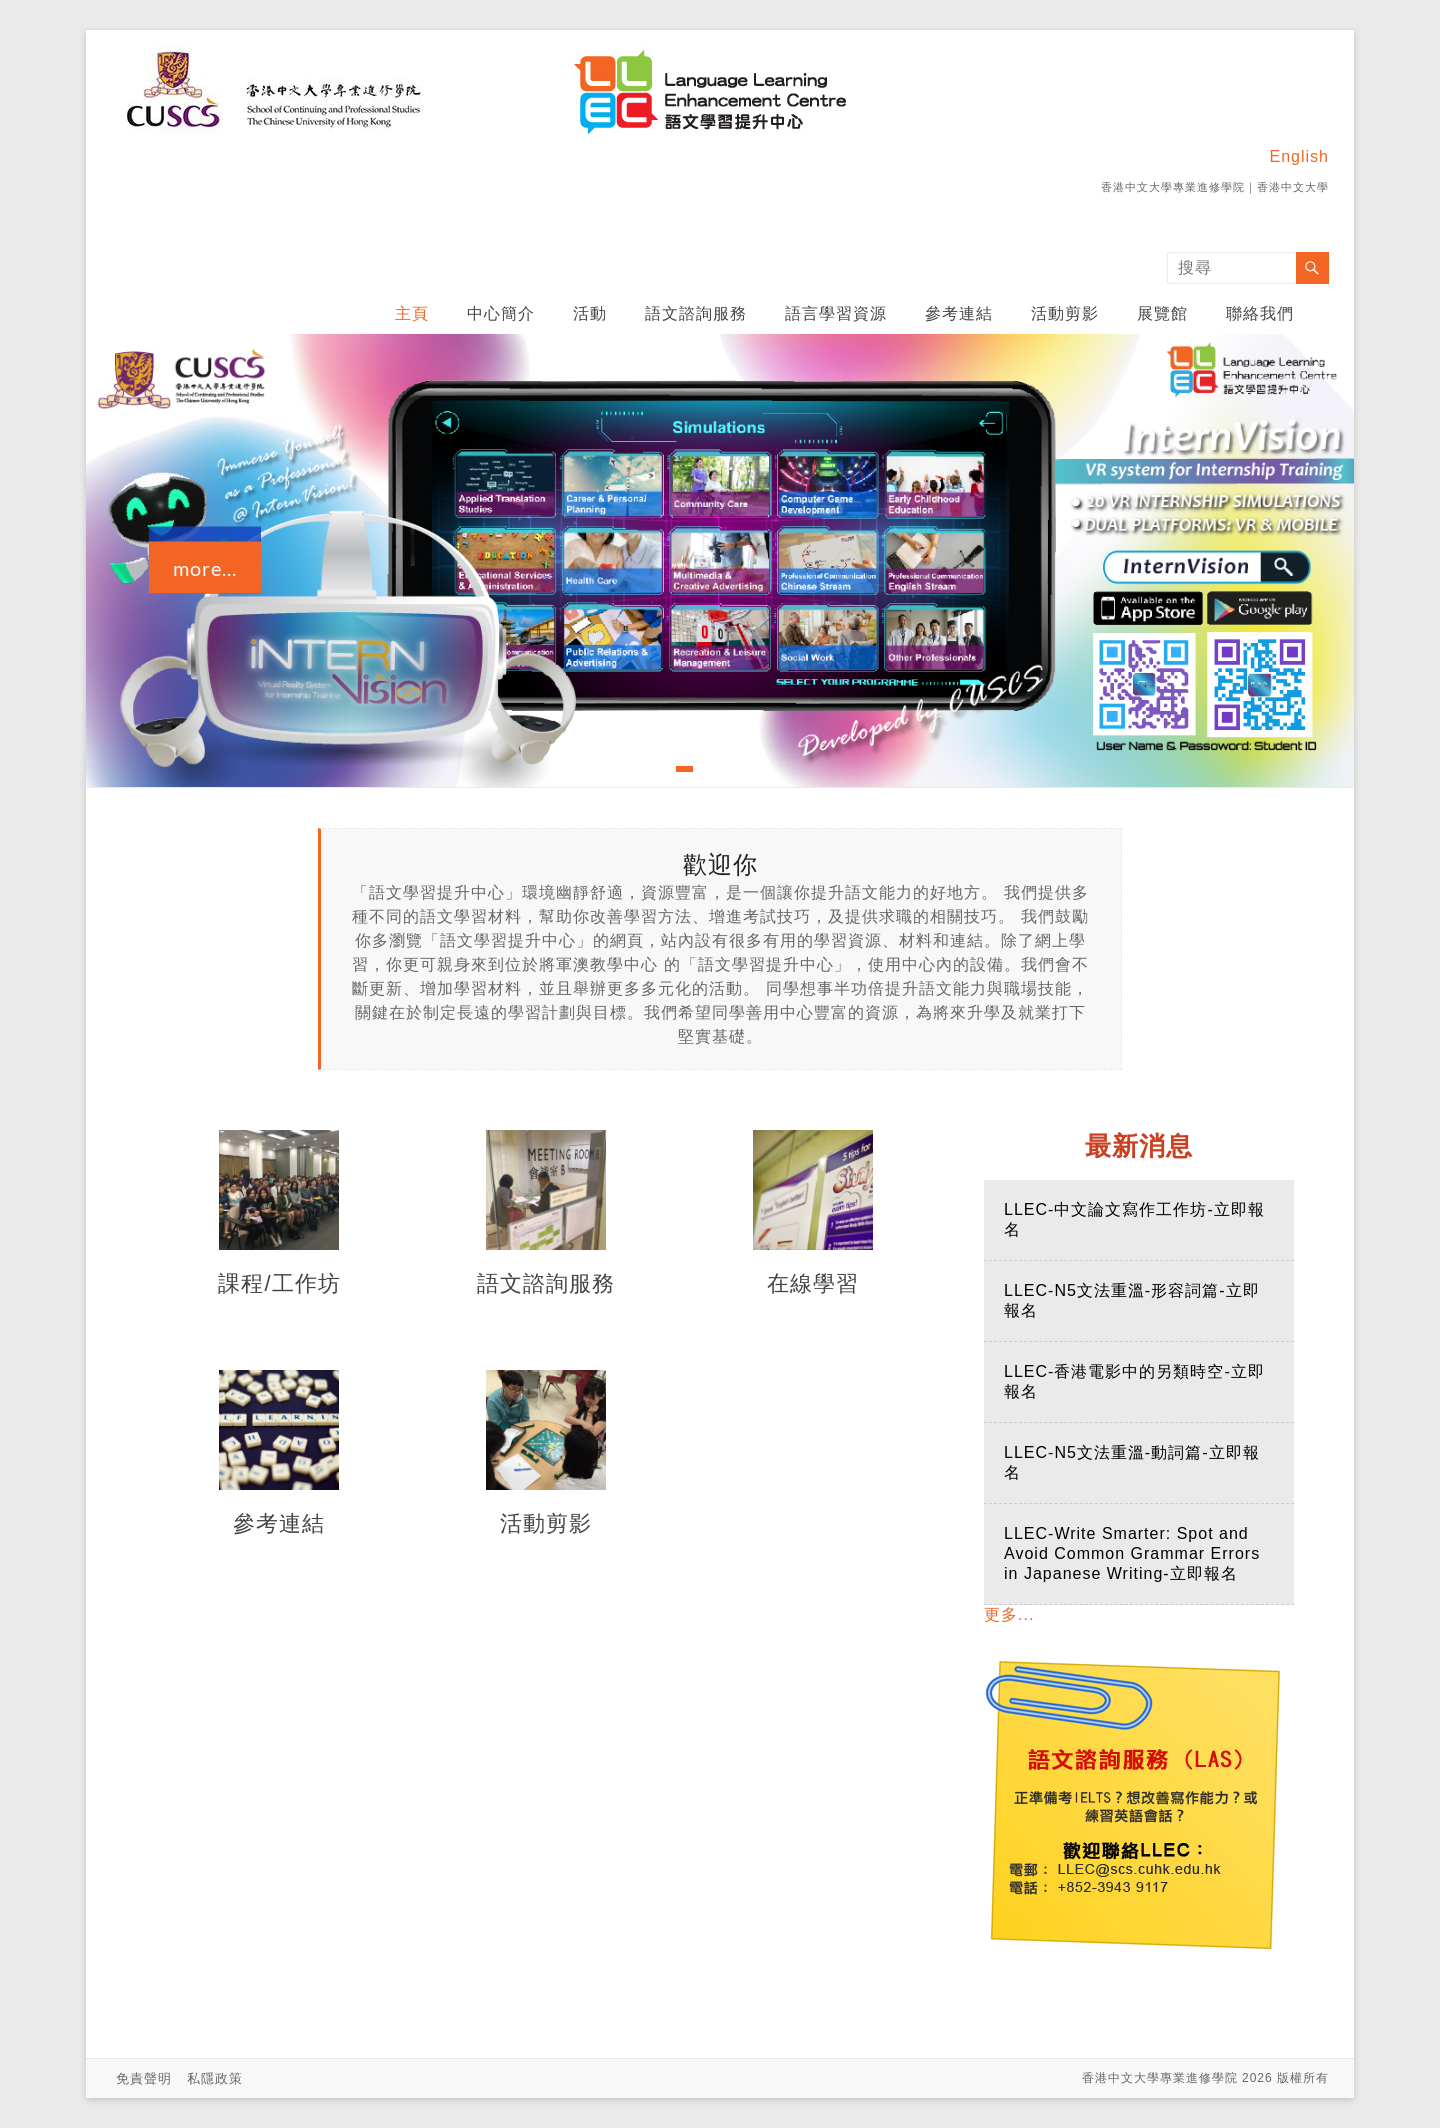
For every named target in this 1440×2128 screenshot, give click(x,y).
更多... (1009, 1614)
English (1299, 156)
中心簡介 (501, 313)
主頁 (412, 313)
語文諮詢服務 (696, 313)
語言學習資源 (836, 313)
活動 (590, 313)
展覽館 (1162, 313)
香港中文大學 (1293, 187)
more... (205, 568)
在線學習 (813, 1283)
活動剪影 (1065, 313)
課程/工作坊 (279, 1283)
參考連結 (959, 313)
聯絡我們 (1260, 313)
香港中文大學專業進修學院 (1173, 187)
